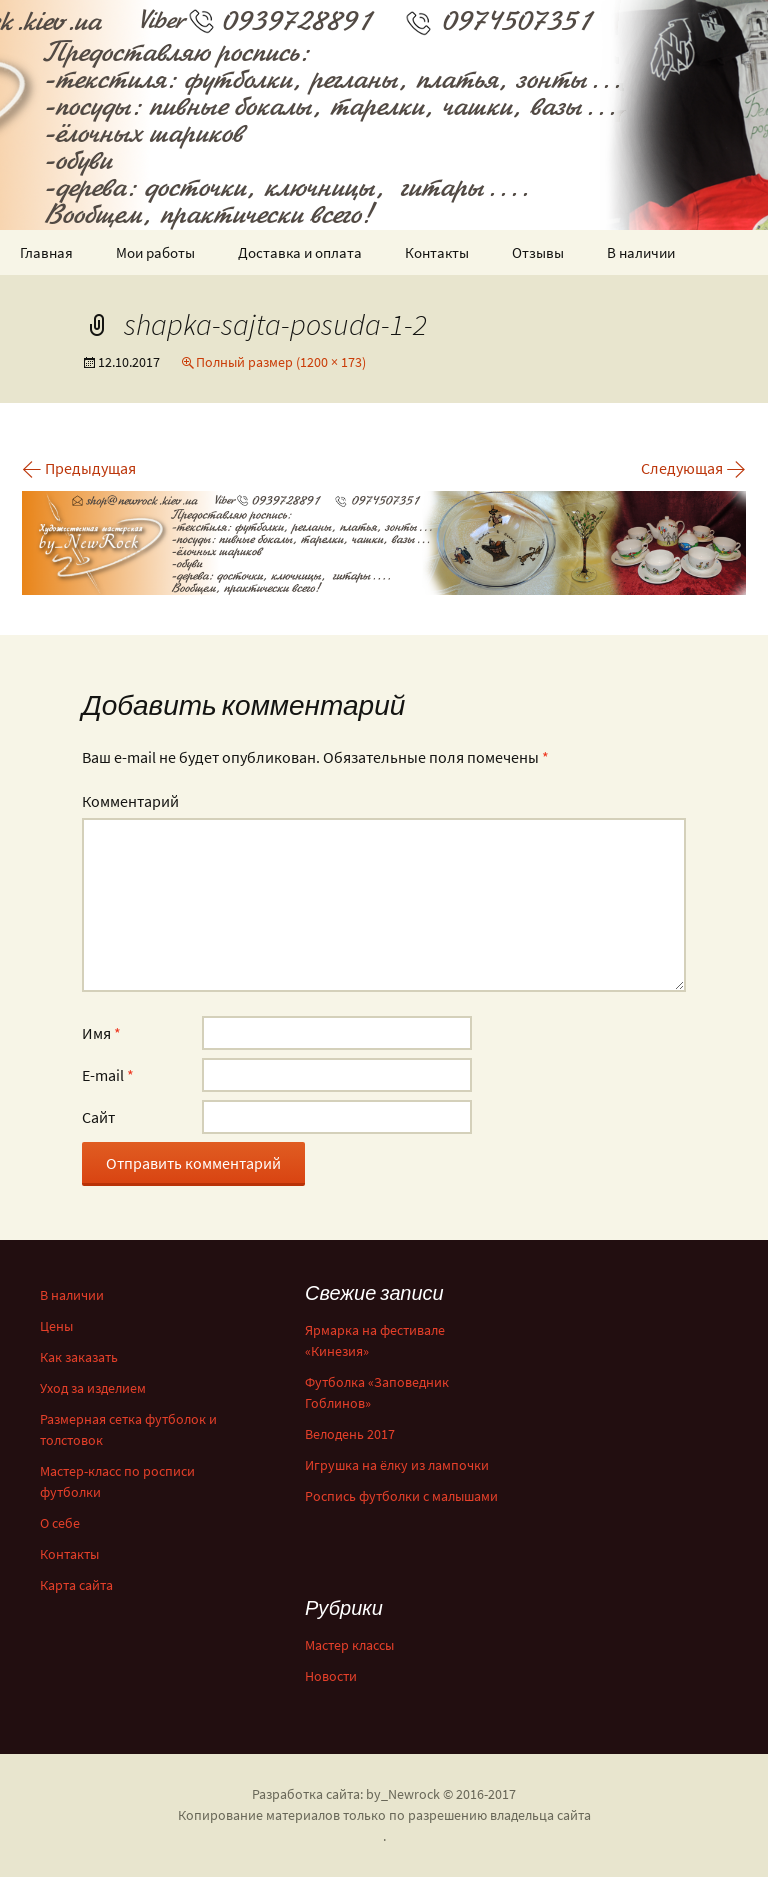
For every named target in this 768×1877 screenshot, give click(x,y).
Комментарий (130, 801)
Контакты (437, 252)
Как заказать (79, 1357)
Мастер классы (349, 1645)
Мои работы (155, 252)
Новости (331, 1676)
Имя (101, 1033)
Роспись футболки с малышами (401, 1496)
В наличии (641, 252)
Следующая (693, 468)
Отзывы (538, 252)
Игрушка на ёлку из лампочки (397, 1465)
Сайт (98, 1117)
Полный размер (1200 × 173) (281, 362)
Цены (56, 1326)
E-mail (108, 1075)
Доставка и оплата (300, 252)
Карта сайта (76, 1585)
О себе (60, 1523)
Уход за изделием (93, 1388)
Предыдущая (79, 468)
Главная (46, 252)
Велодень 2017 (350, 1434)
